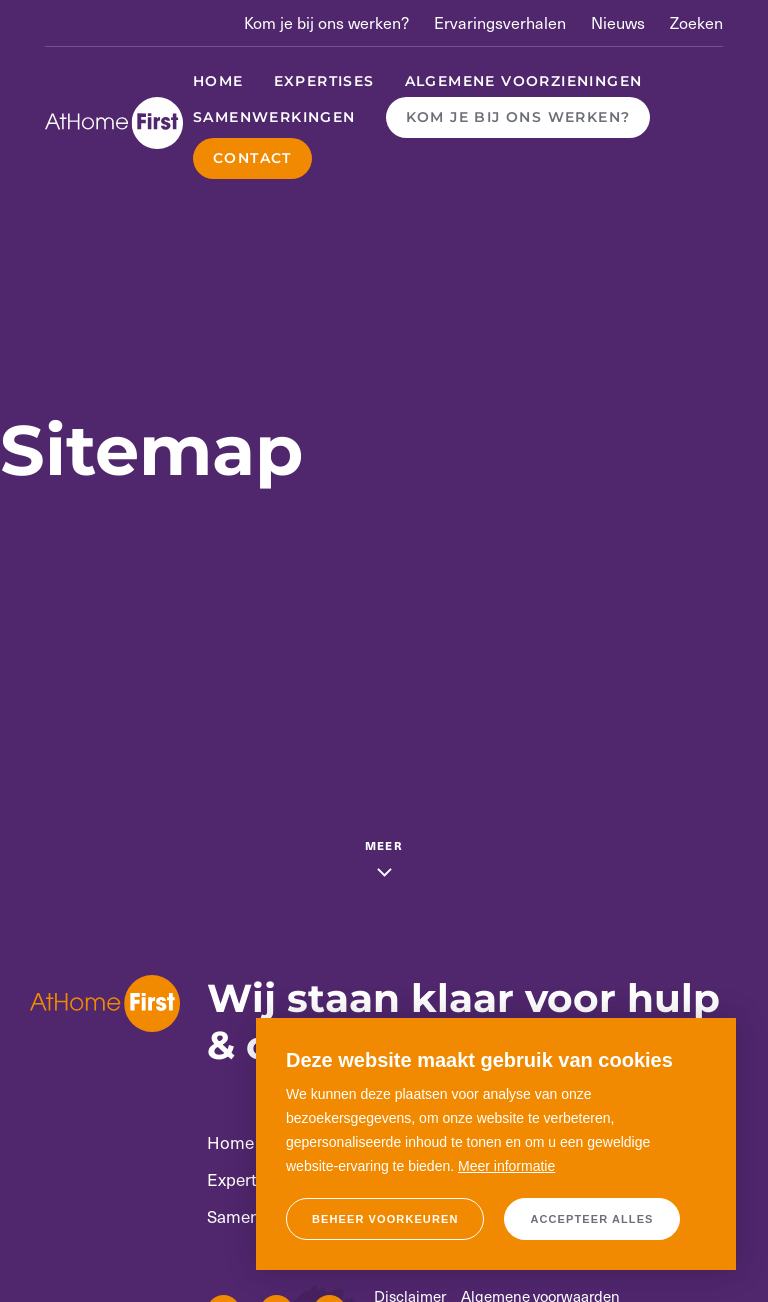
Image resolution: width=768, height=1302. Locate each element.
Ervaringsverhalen (500, 22)
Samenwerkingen (274, 117)
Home (218, 81)
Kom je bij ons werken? (326, 22)
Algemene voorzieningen (524, 81)
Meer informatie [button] (506, 1166)
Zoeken (696, 22)
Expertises (324, 81)
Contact (252, 158)
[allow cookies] (591, 1219)
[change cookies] (385, 1219)
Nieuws (618, 22)
